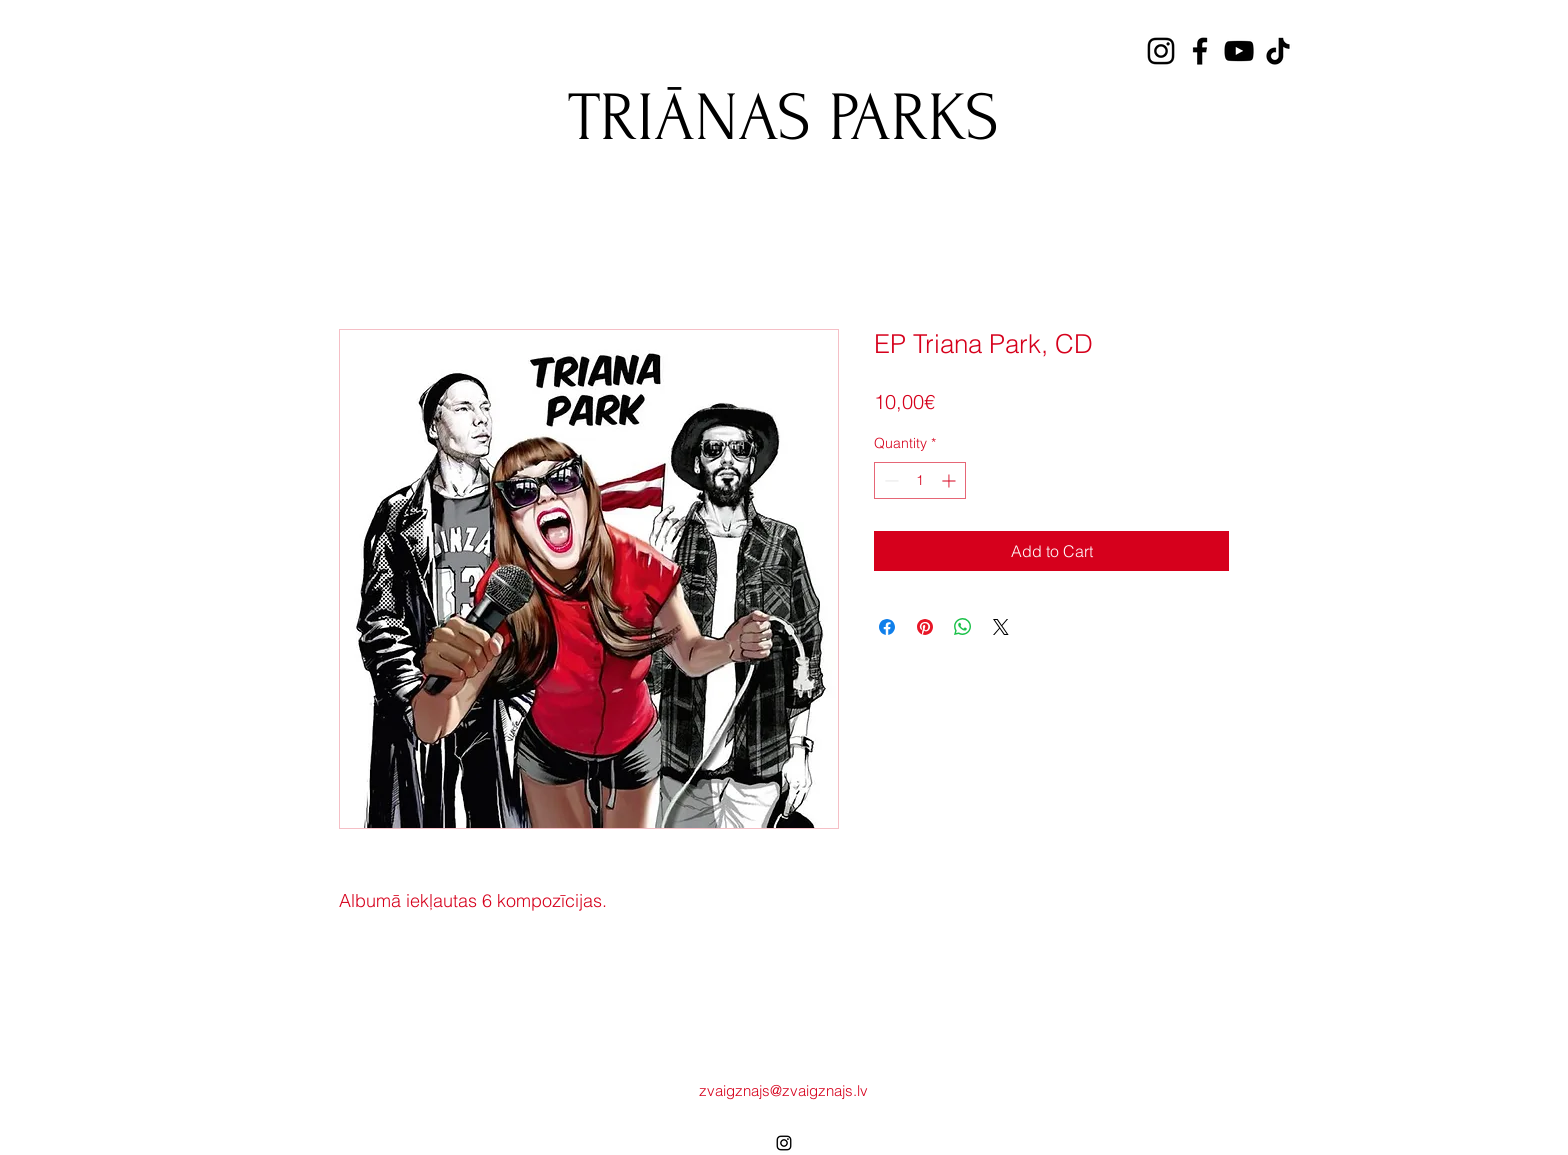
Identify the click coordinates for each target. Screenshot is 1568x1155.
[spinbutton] (920, 480)
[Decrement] (889, 480)
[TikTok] (1278, 51)
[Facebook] (1200, 51)
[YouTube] (1239, 51)
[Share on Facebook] (887, 627)
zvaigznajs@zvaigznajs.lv (783, 1090)
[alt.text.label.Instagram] (784, 1143)
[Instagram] (1161, 51)
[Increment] (950, 480)
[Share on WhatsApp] (963, 627)
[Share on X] (1001, 627)
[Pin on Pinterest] (925, 627)
